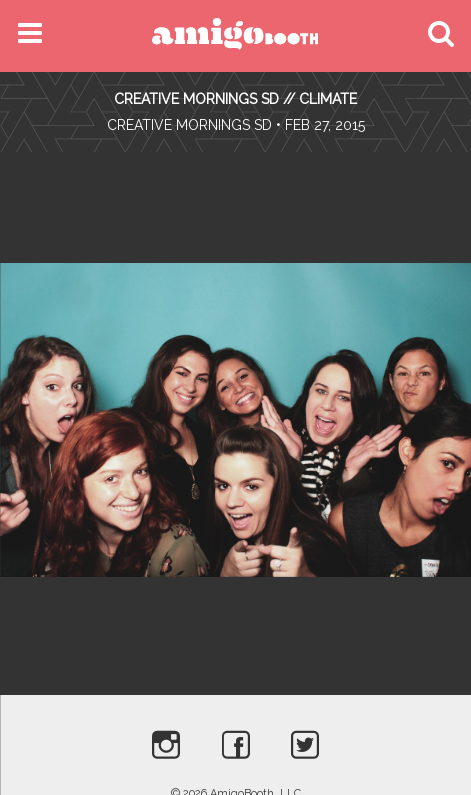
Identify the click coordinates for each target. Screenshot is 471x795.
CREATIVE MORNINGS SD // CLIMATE (235, 99)
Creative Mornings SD (189, 125)
